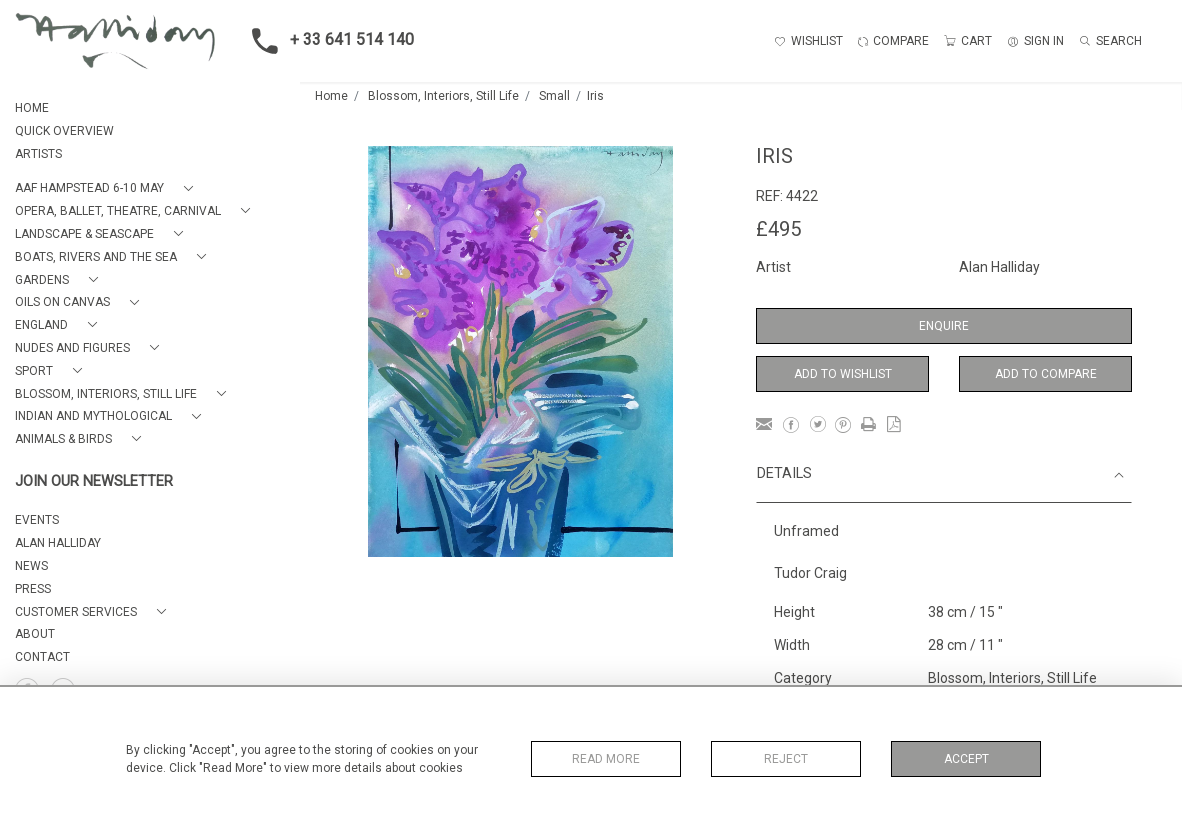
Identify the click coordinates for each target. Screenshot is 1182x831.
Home (331, 96)
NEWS (31, 566)
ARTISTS (38, 154)
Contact (42, 657)
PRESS (33, 589)
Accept (966, 759)
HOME (32, 108)
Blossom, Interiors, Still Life (443, 96)
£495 (778, 229)
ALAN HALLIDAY (58, 543)
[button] (108, 188)
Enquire (944, 326)
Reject (786, 759)
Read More (606, 759)
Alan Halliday (999, 267)
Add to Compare (1046, 374)
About (35, 634)
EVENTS (37, 520)
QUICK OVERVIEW (64, 131)
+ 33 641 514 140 (327, 41)
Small (554, 96)
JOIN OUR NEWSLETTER (94, 481)
